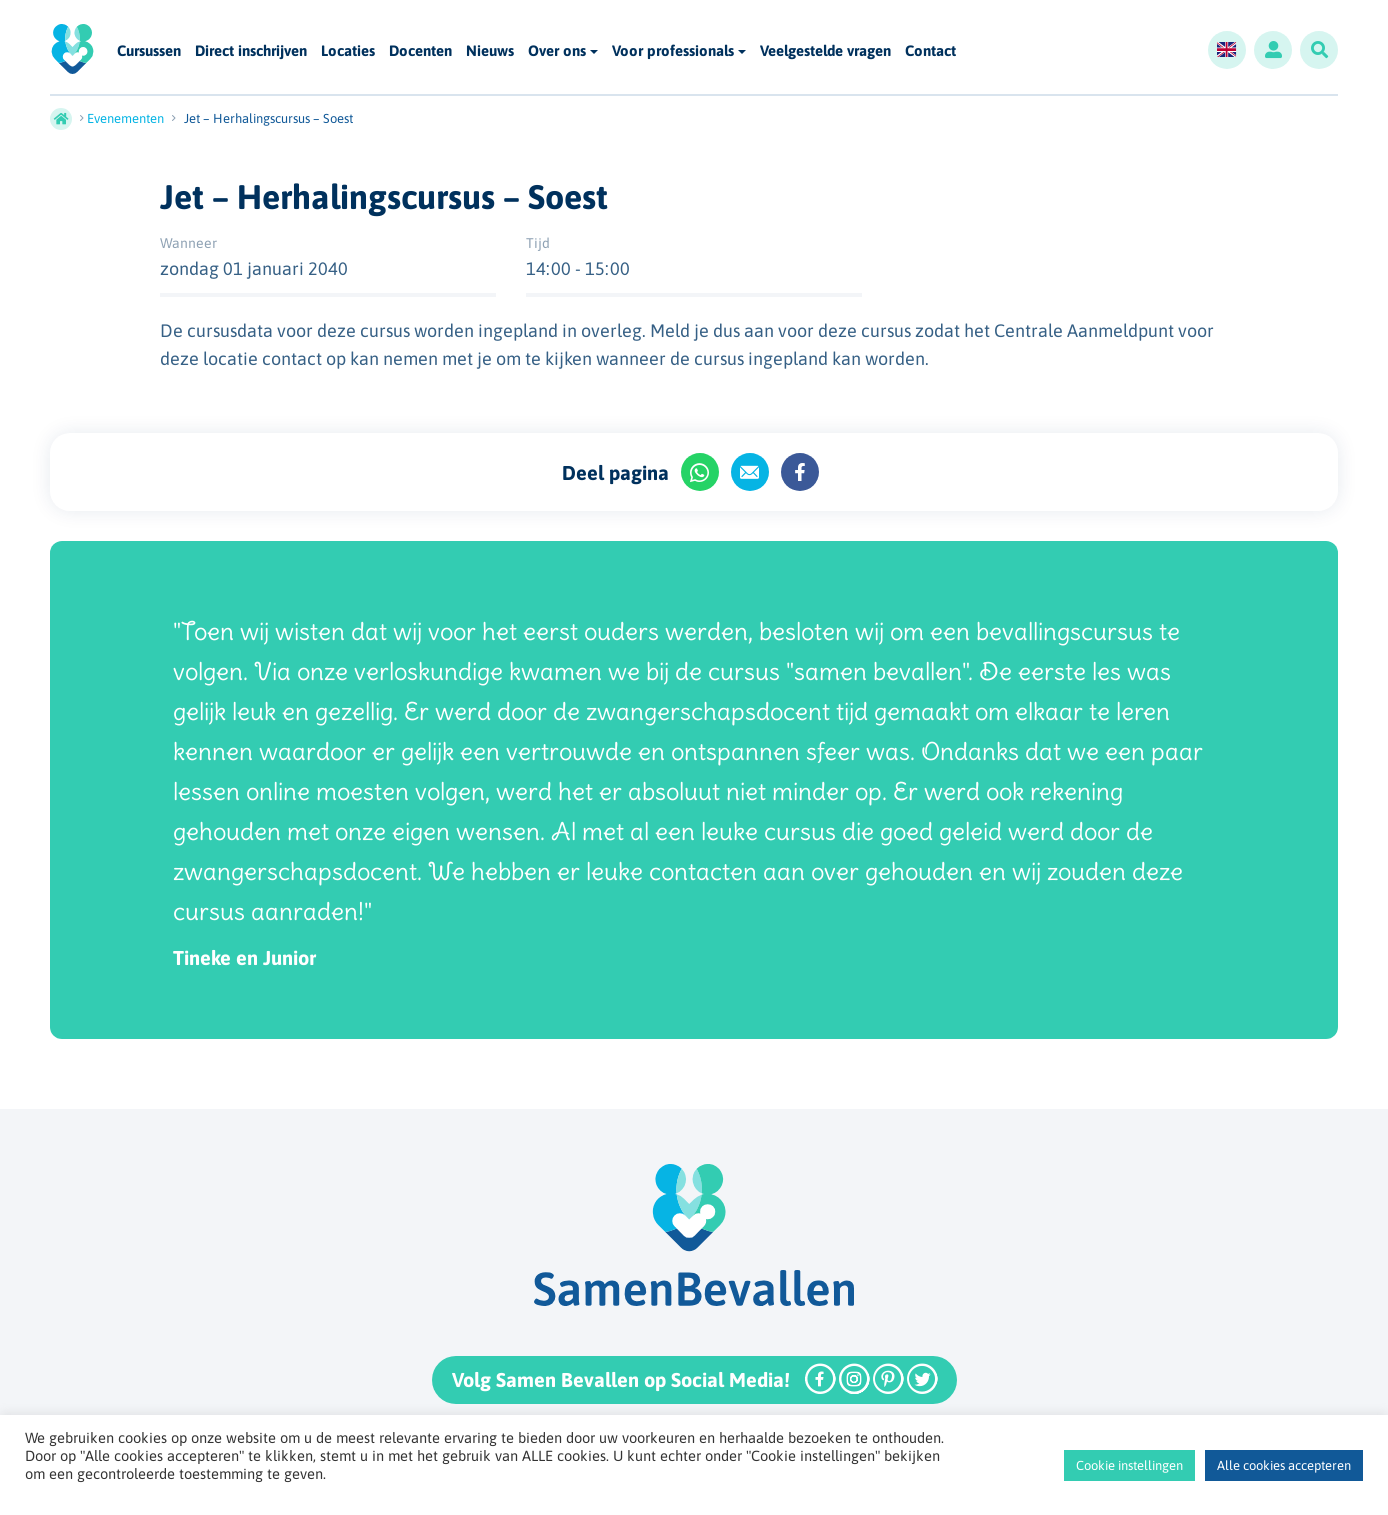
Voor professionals (673, 50)
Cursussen (149, 51)
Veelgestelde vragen (825, 51)
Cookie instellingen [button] (1129, 1465)
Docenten (420, 51)
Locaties (348, 51)
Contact (930, 51)
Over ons (557, 50)
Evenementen (125, 118)
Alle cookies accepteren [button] (1284, 1465)
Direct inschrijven (251, 51)
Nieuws (490, 51)
